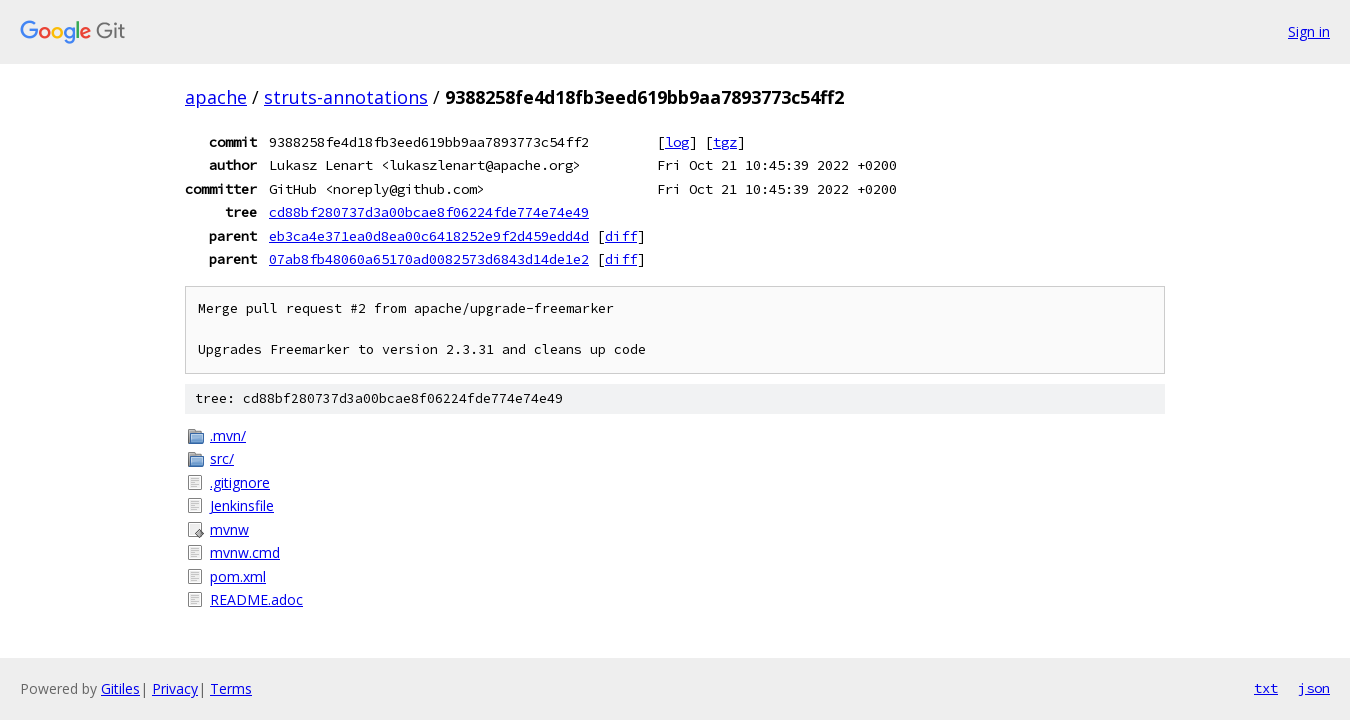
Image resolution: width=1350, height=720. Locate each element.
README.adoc (256, 599)
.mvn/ (228, 435)
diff (621, 236)
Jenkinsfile (242, 505)
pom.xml (238, 576)
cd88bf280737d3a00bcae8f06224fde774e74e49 (429, 212)
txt (1266, 688)
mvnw (229, 529)
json (1314, 688)
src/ (222, 458)
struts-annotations (346, 97)
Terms (231, 688)
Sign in (1309, 31)
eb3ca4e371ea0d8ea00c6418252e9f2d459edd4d (429, 236)
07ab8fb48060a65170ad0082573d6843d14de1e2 (429, 259)
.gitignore (240, 482)
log (677, 142)
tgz (725, 142)
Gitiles (120, 688)
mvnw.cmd (245, 552)
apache (216, 97)
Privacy (175, 688)
